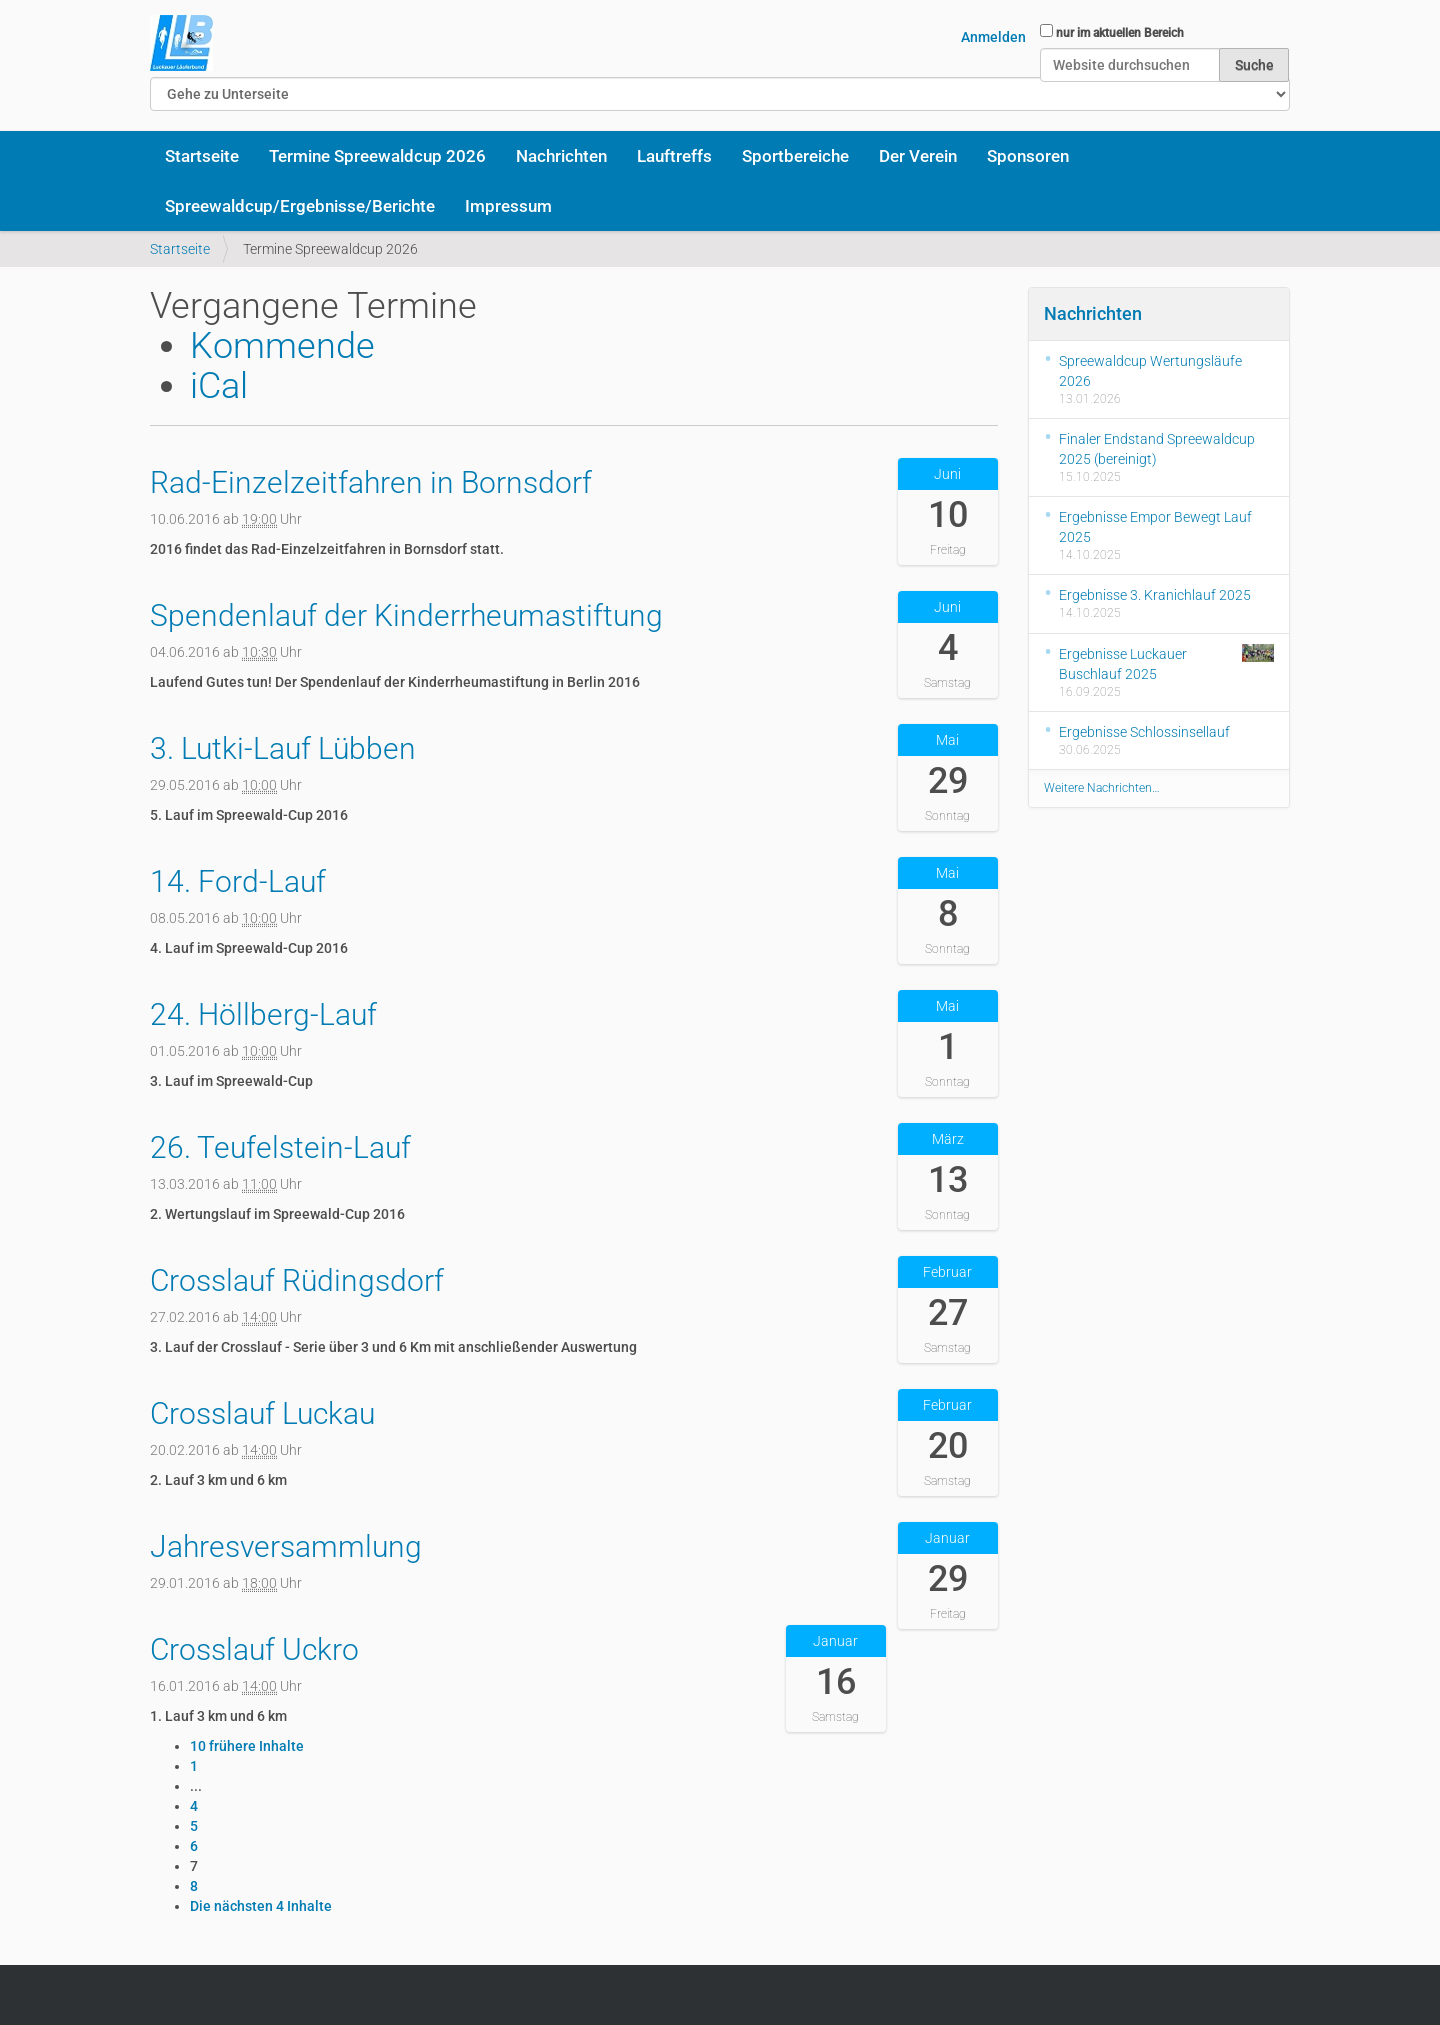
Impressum (508, 206)
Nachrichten (561, 156)
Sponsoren (1028, 156)
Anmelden (993, 37)
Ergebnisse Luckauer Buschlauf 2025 (1167, 663)
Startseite (202, 156)
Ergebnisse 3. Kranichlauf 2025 (1155, 595)
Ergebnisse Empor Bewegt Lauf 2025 (1155, 527)
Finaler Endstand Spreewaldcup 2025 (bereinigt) (1157, 449)
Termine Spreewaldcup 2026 (377, 156)
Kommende (282, 346)
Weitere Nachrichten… (1102, 788)
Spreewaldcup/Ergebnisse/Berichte (300, 206)
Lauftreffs (674, 156)
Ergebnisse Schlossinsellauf (1144, 732)
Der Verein (918, 156)
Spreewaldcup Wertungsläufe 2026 (1150, 371)
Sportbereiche (795, 156)
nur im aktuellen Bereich (1120, 33)
